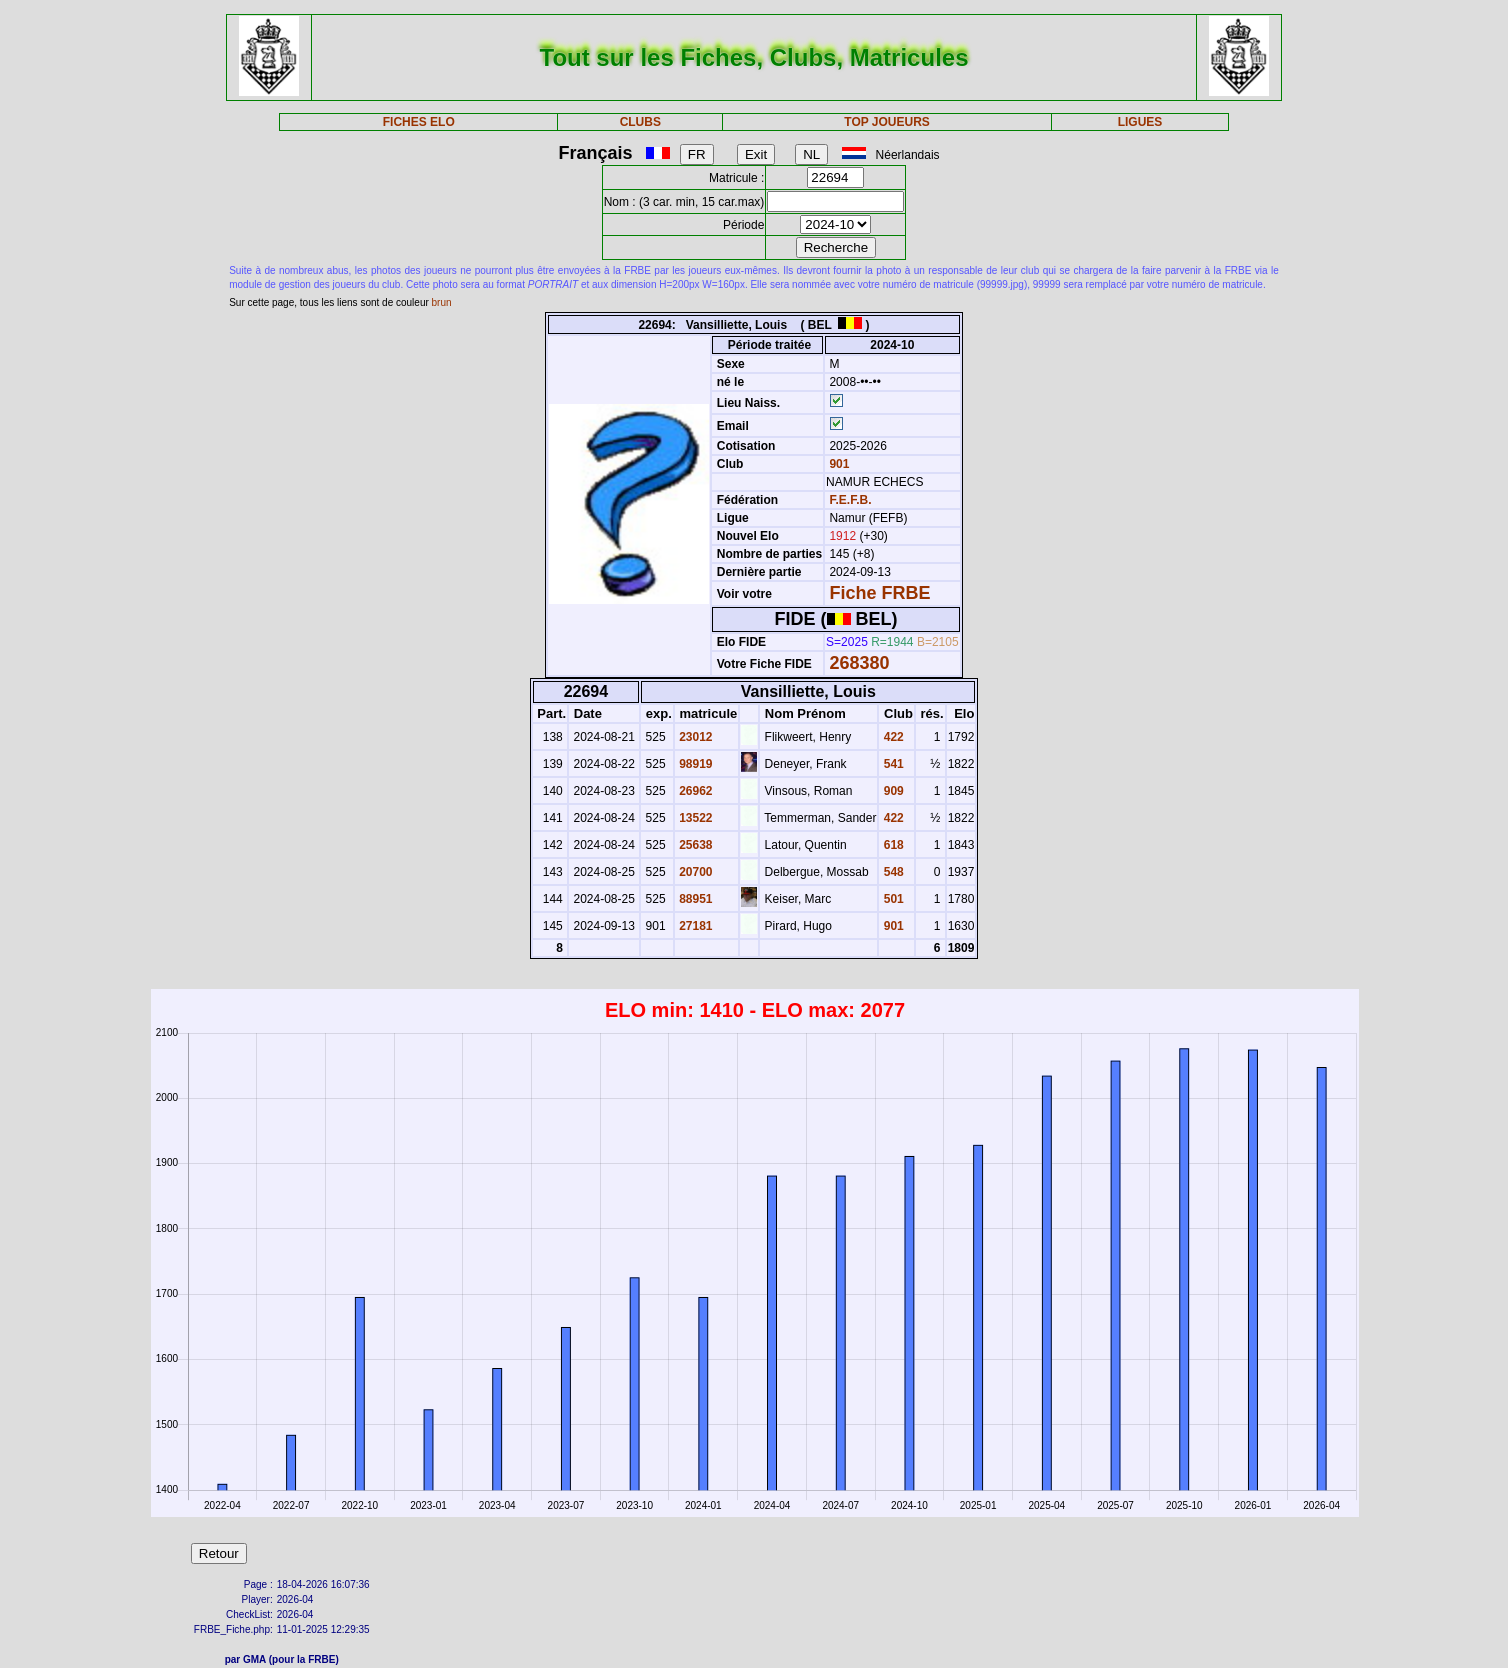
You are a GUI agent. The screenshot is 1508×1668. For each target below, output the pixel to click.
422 (891, 737)
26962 (694, 791)
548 (891, 872)
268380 (859, 663)
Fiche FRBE (879, 593)
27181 (694, 926)
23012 (694, 737)
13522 (694, 818)
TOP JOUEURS (887, 122)
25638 (694, 845)
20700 (694, 872)
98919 (694, 764)
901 (837, 464)
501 (891, 899)
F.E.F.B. (850, 500)
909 (891, 791)
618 (891, 845)
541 (891, 764)
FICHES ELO (419, 122)
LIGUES (1140, 122)
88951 (694, 899)
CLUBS (640, 122)
